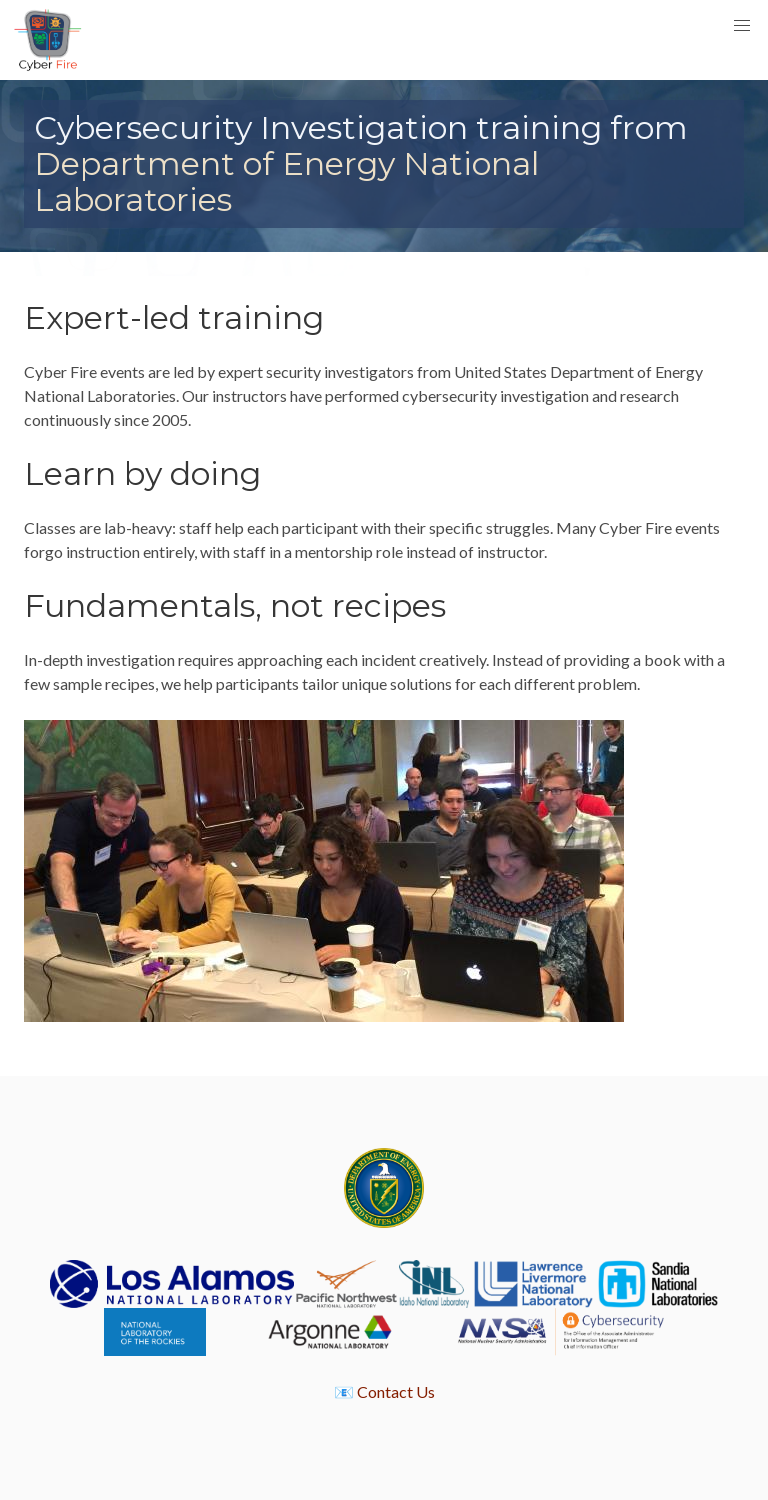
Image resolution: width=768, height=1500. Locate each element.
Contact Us (396, 1391)
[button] (742, 26)
